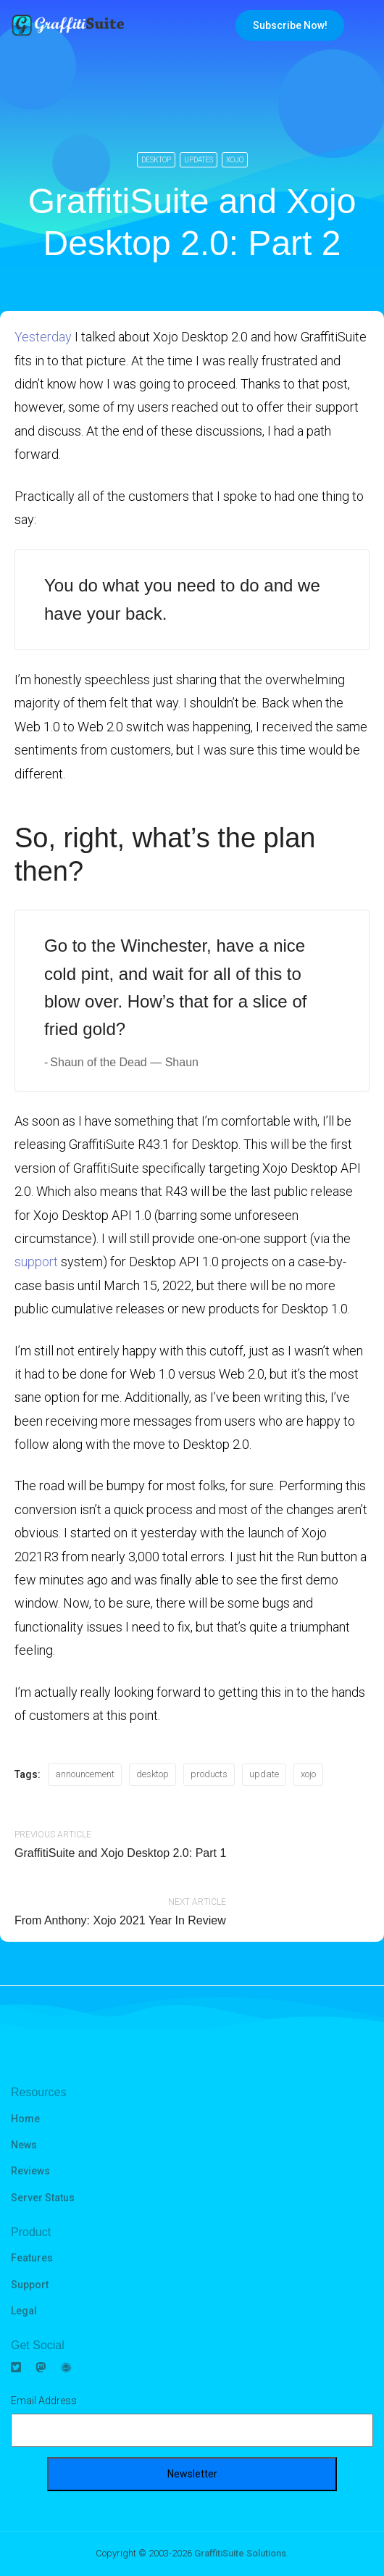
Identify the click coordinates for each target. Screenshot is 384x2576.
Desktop (156, 160)
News (24, 2145)
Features (32, 2258)
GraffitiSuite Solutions (240, 2553)
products (209, 1774)
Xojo (234, 160)
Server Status (43, 2197)
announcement (84, 1774)
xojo (308, 1774)
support (36, 1261)
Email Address (44, 2400)
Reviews (30, 2171)
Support (30, 2284)
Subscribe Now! (290, 25)
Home (25, 2118)
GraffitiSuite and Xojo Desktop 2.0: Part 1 (120, 1853)
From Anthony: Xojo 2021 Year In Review (120, 1920)
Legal (24, 2311)
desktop (152, 1774)
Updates (198, 160)
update (264, 1774)
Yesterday (43, 336)
